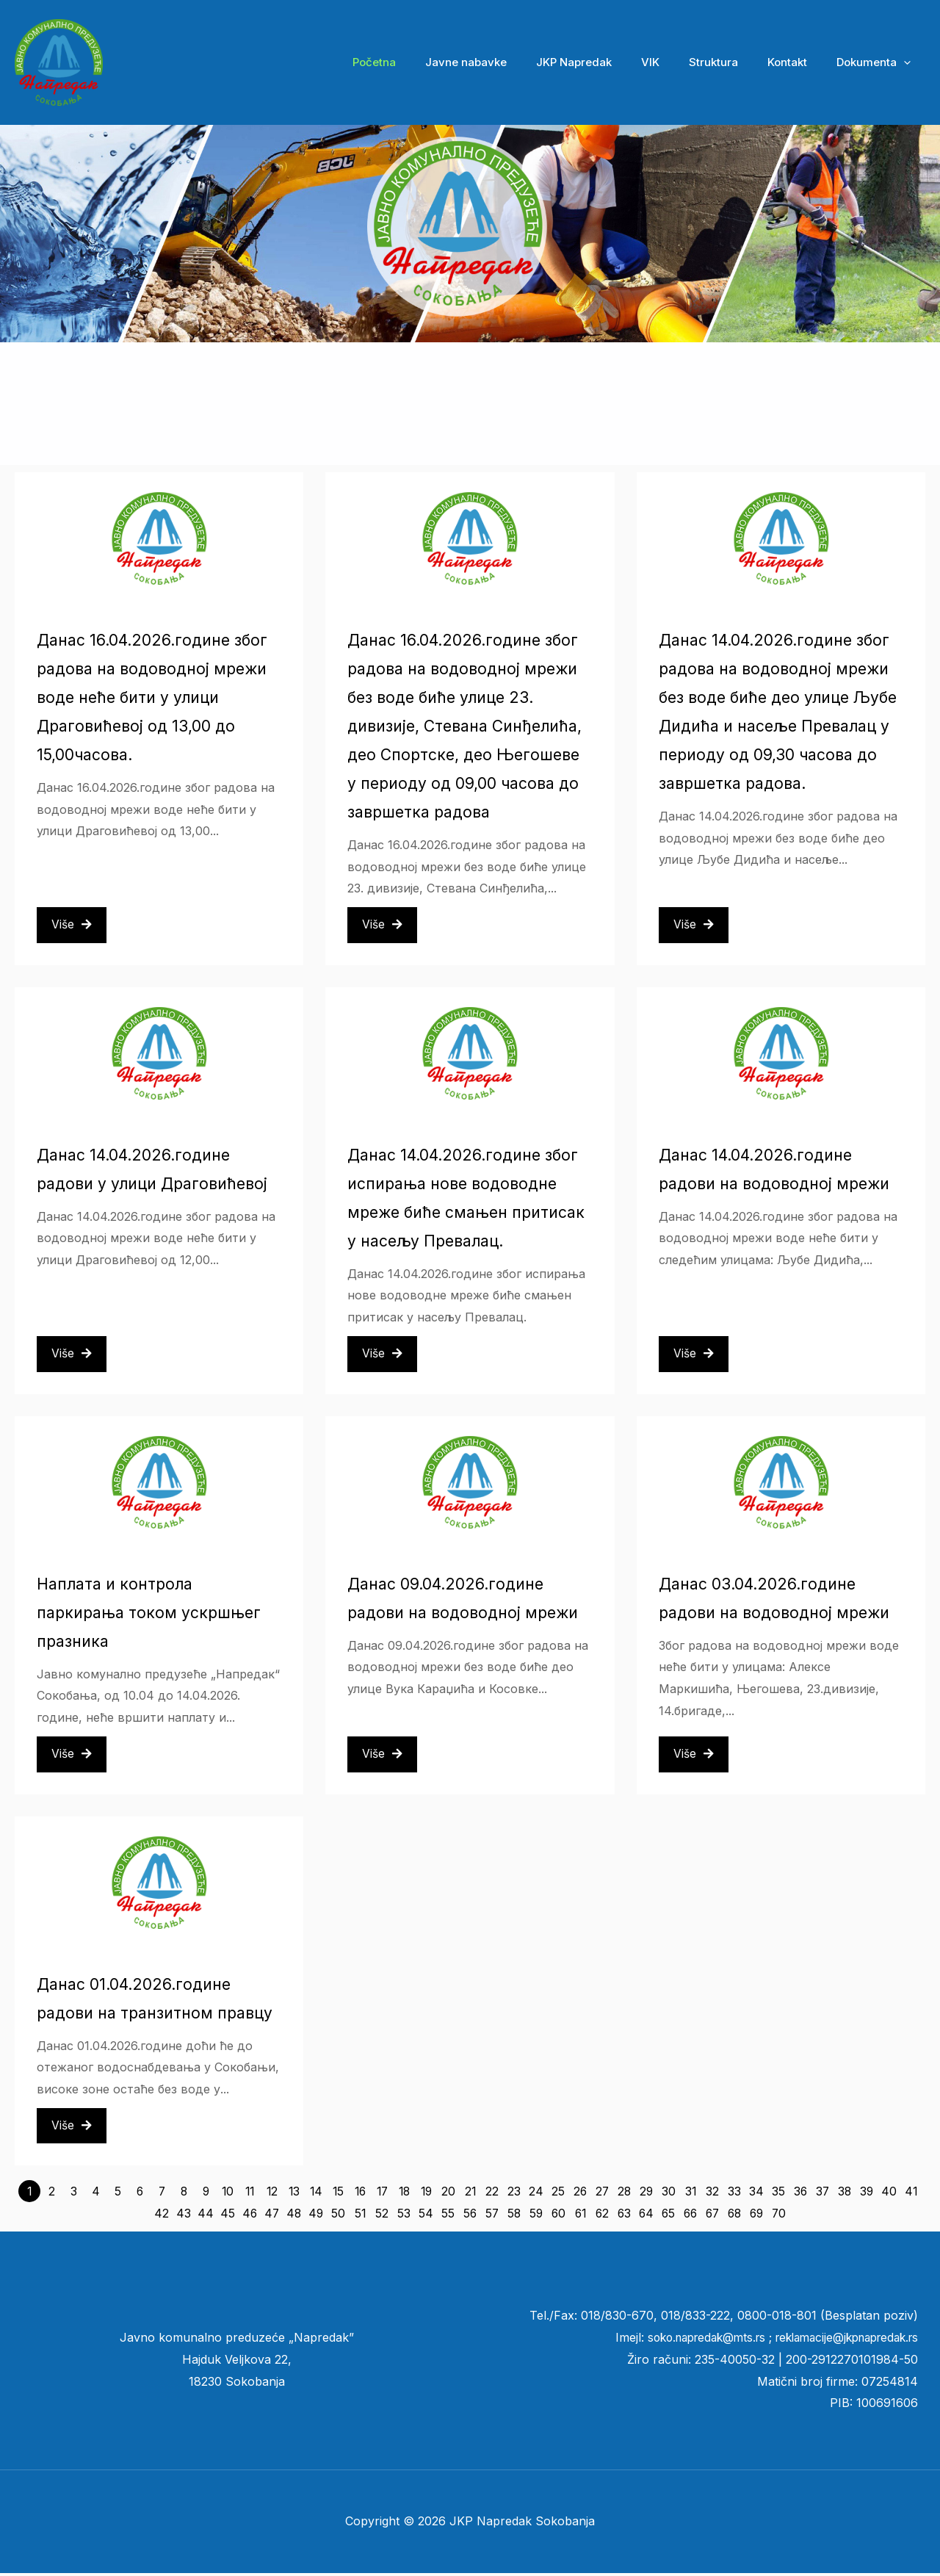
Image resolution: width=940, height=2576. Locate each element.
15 (338, 2194)
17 (382, 2194)
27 (603, 2194)
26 (581, 2194)
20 (448, 2194)
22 (492, 2194)
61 (580, 2216)
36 (801, 2194)
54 (426, 2216)
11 (250, 2194)
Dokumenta (877, 62)
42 (161, 2216)
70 (778, 2216)
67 (712, 2216)
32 (712, 2194)
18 (404, 2194)
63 (625, 2216)
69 (756, 2216)
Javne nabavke (506, 62)
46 (250, 2216)
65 (669, 2216)
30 (669, 2194)
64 (646, 2216)
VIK (676, 62)
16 (360, 2194)
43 (183, 2216)
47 (272, 2216)
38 (845, 2194)
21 (470, 2194)
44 (206, 2216)
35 (778, 2194)
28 (625, 2194)
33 (734, 2194)
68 (734, 2216)
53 (404, 2216)
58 (514, 2216)
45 (227, 2216)
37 (823, 2194)
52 (381, 2216)
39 (867, 2194)
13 (294, 2194)
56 (470, 2216)
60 (558, 2216)
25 (558, 2194)
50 (338, 2216)
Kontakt (798, 62)
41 (910, 2194)
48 (294, 2216)
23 (514, 2194)
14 (315, 2194)
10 (228, 2194)
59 (536, 2216)
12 (272, 2194)
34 (756, 2194)
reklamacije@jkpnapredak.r (837, 2340)
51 (360, 2216)
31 (690, 2194)
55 (448, 2216)
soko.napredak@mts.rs (687, 2340)
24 (536, 2194)
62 (603, 2216)
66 (690, 2216)
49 (316, 2216)
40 (889, 2194)
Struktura (731, 62)
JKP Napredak (607, 62)
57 (492, 2216)
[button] (907, 62)
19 (426, 2194)
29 (647, 2194)
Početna (422, 62)
